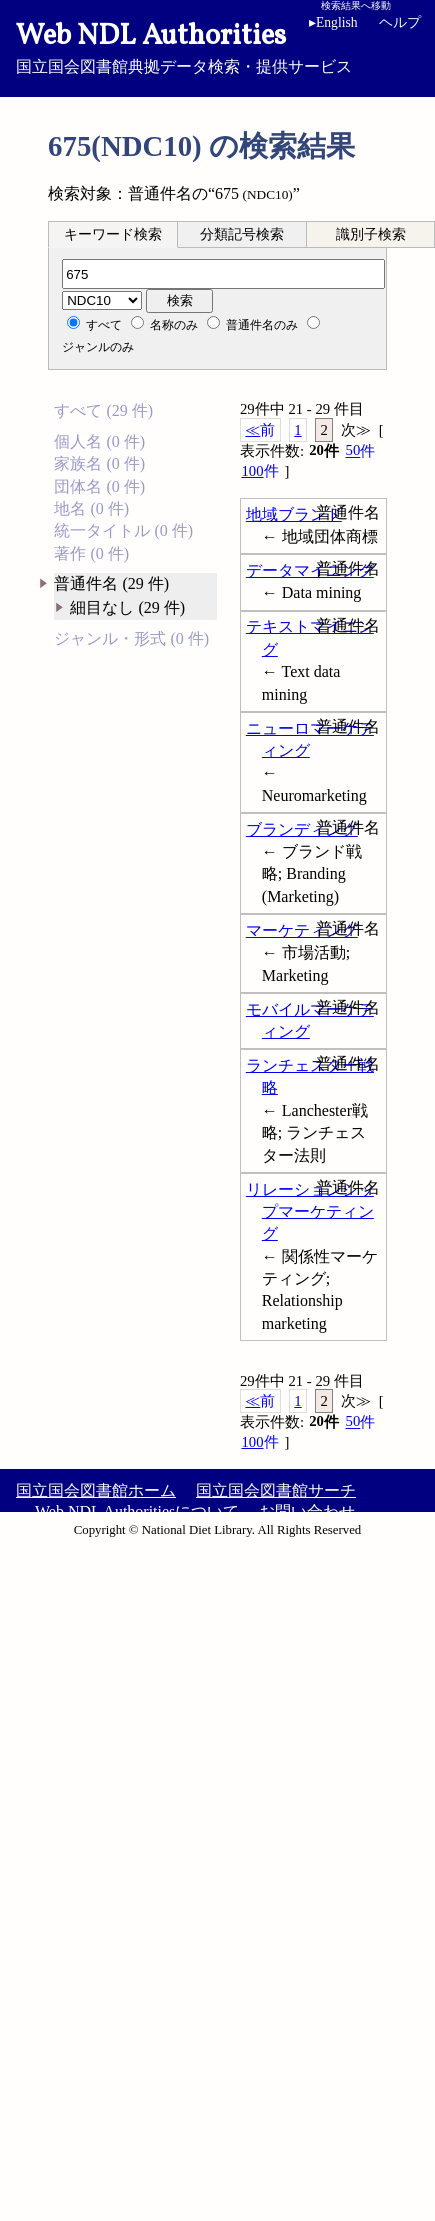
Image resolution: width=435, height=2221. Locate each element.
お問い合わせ (307, 1511)
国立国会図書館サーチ (276, 1490)
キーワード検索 (113, 234)
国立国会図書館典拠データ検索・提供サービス (217, 46)
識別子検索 (371, 234)
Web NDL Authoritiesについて (137, 1511)
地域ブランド (294, 514)
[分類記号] (223, 274)
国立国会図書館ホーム (96, 1490)
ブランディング (302, 829)
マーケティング (302, 930)
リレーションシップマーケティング (310, 1212)
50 (361, 450)
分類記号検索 (242, 234)
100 (259, 471)
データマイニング (310, 570)
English (333, 22)
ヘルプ (400, 22)
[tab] (113, 234)
